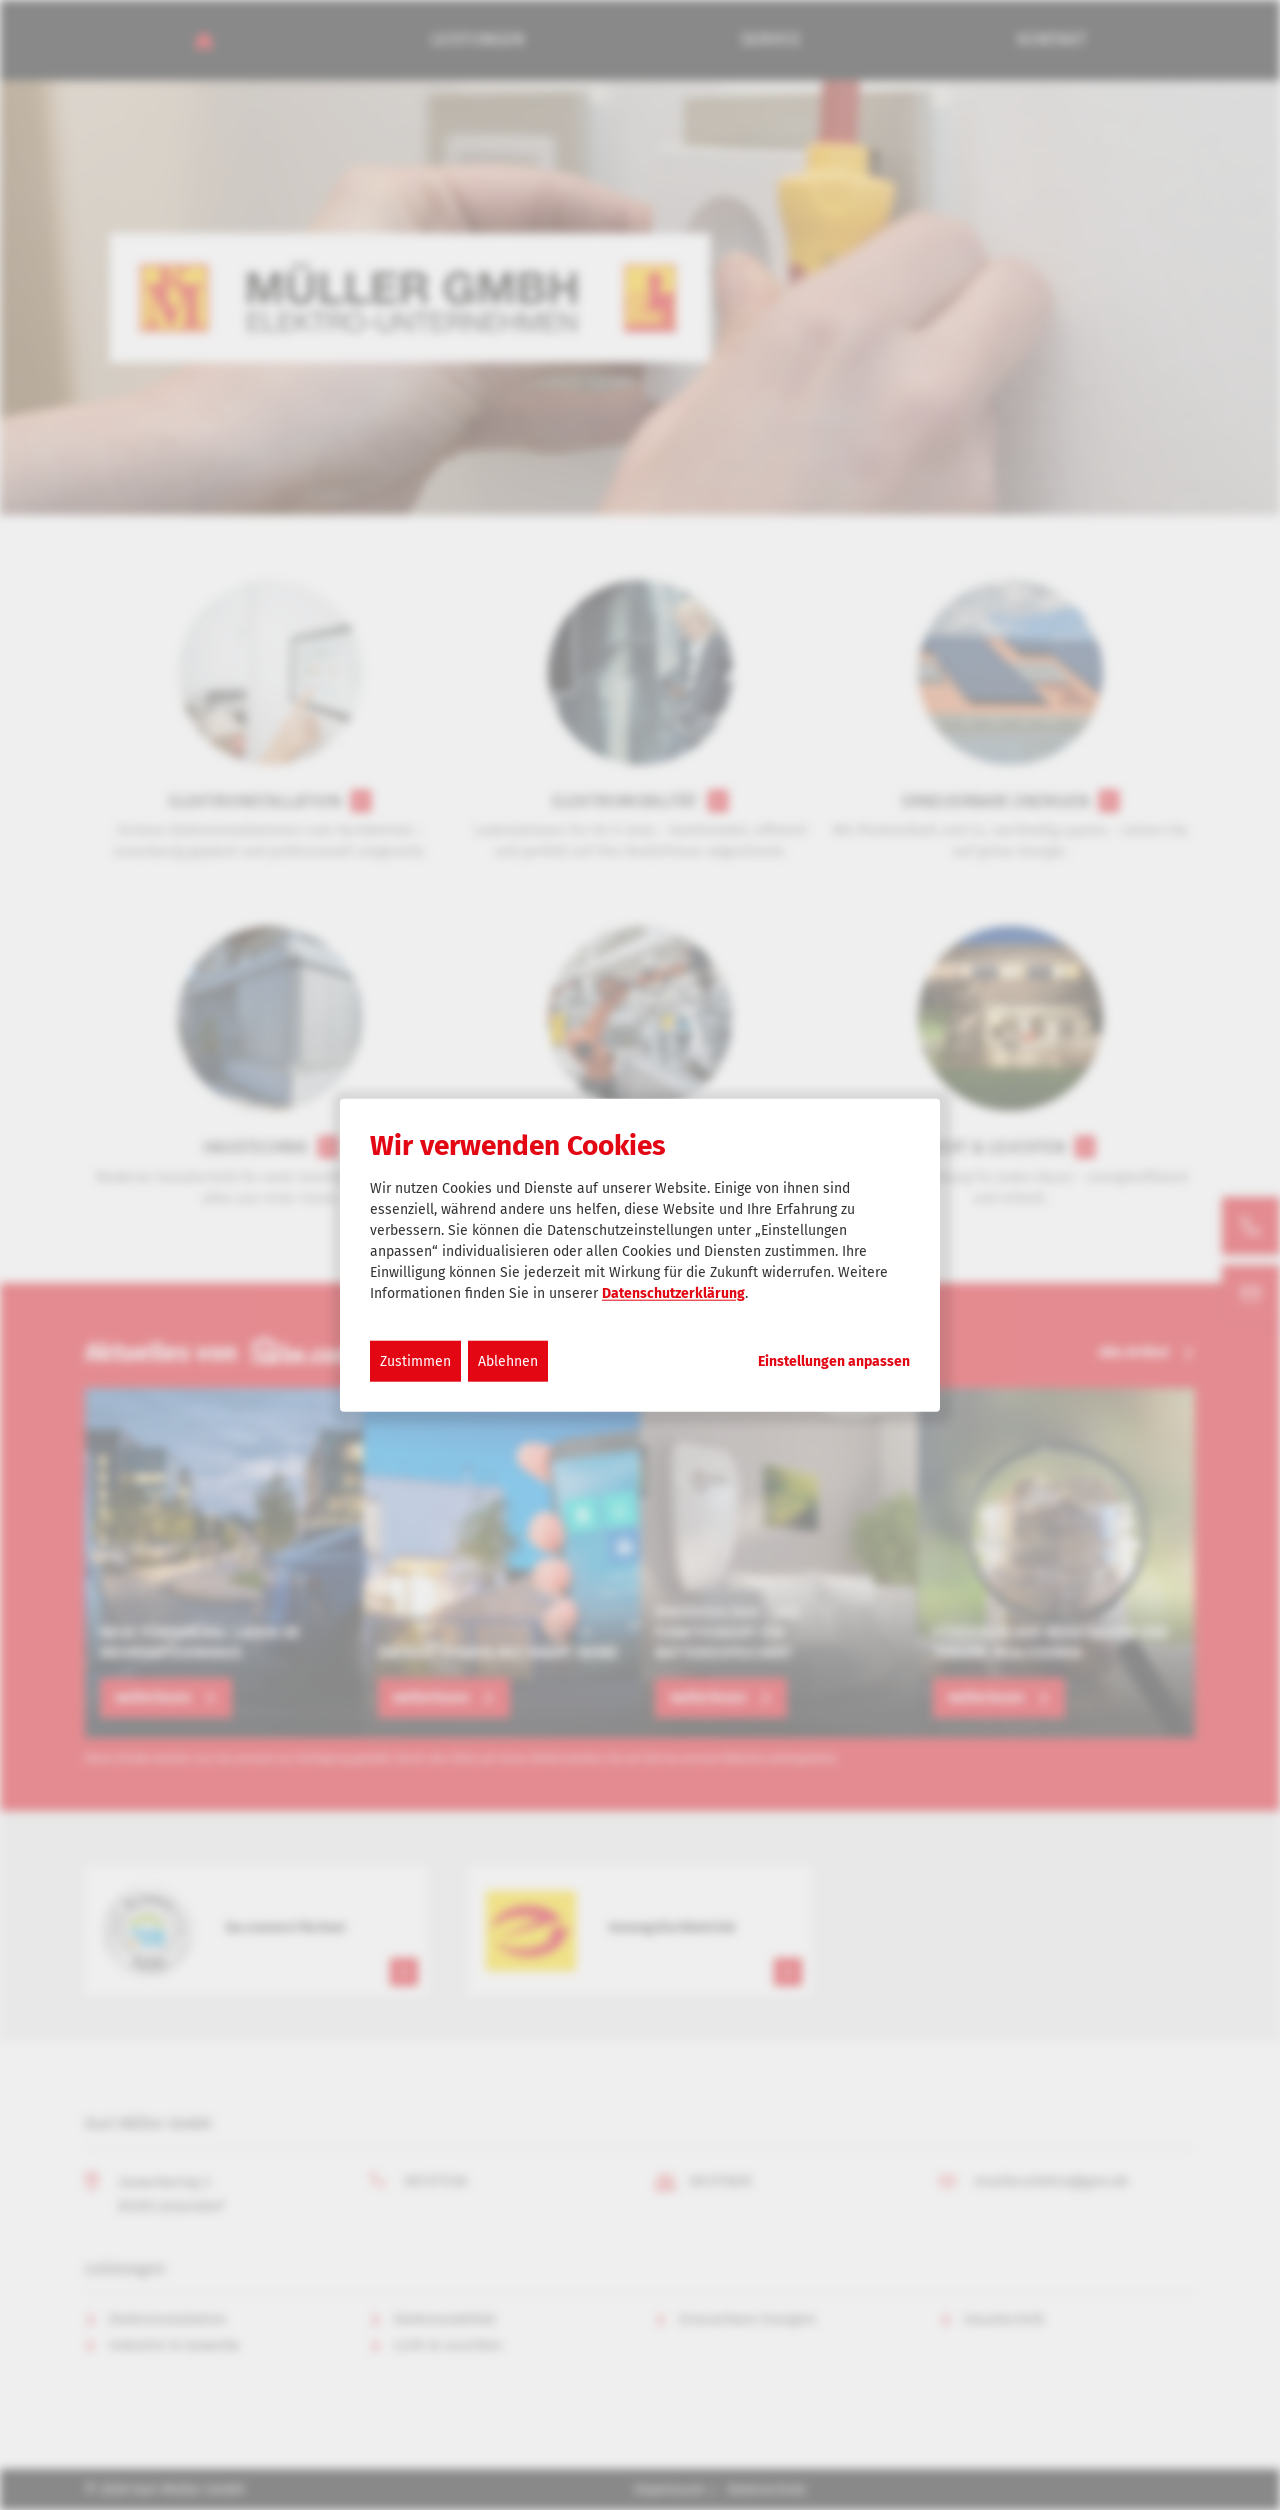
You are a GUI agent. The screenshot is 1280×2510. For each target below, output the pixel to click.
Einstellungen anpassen (834, 1361)
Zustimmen (415, 1360)
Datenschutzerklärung (673, 1292)
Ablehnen (508, 1360)
